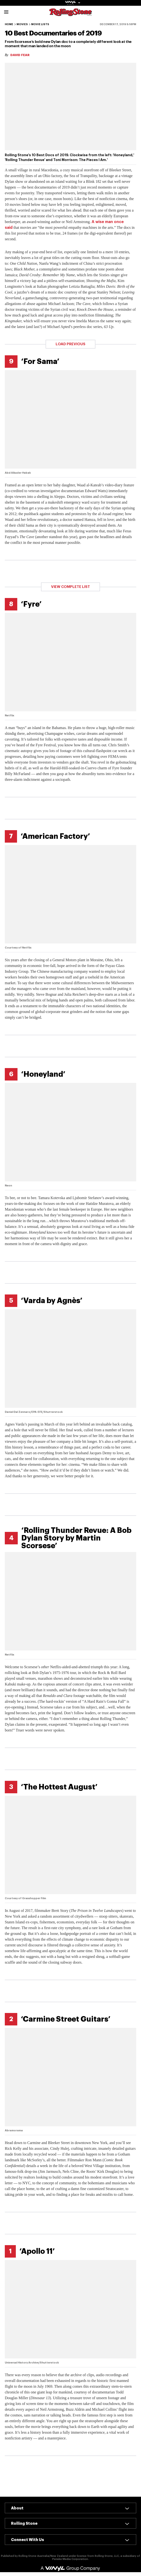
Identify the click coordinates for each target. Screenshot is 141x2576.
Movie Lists (40, 24)
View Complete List (70, 587)
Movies (22, 24)
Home (9, 24)
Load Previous (70, 344)
